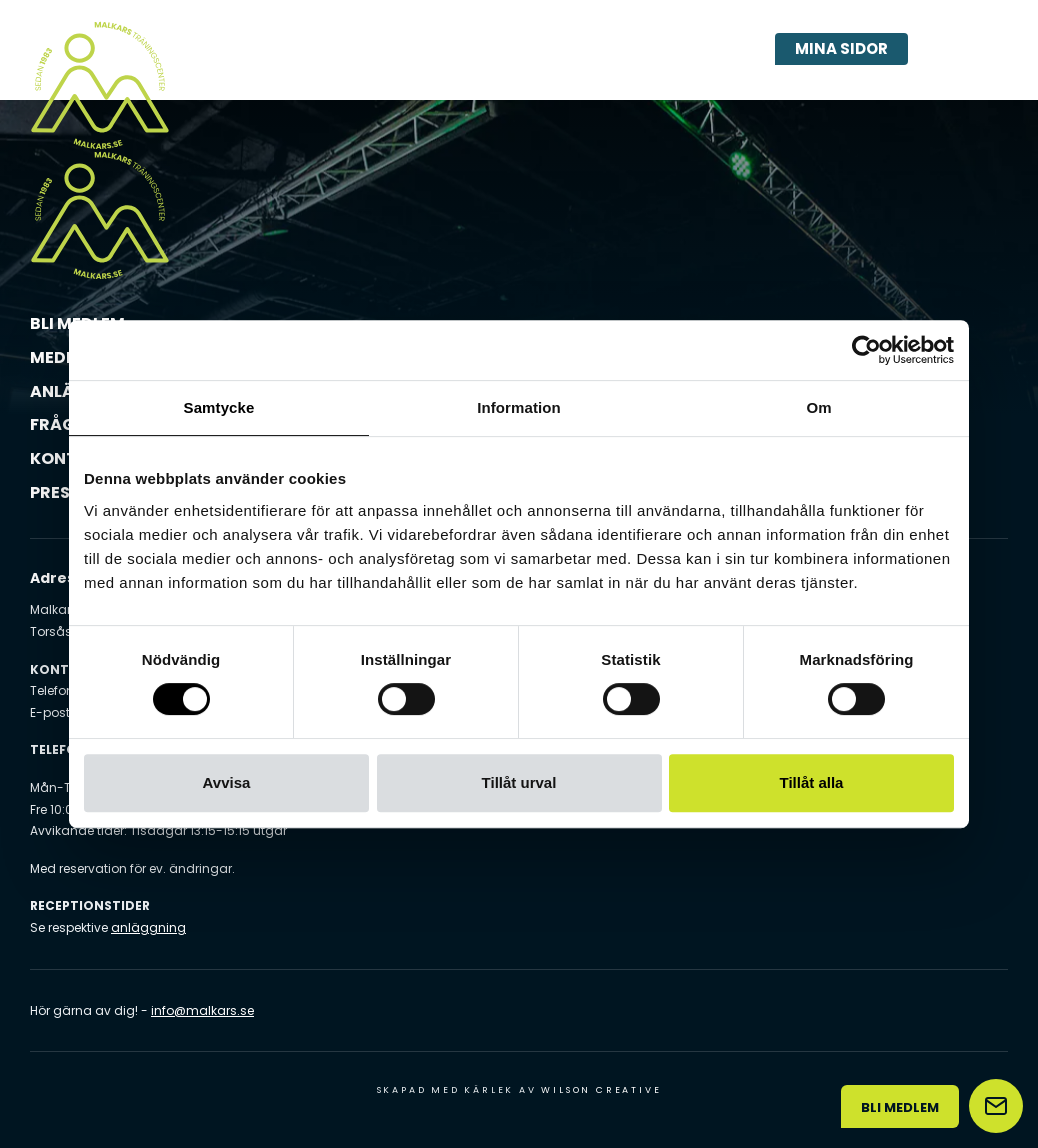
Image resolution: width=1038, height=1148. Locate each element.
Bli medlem (900, 1107)
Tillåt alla (812, 782)
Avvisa (227, 782)
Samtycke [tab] (219, 407)
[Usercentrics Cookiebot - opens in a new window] (866, 350)
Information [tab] (519, 407)
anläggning (148, 927)
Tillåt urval (519, 782)
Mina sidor (841, 48)
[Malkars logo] (100, 85)
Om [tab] (818, 407)
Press (55, 492)
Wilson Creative (601, 1090)
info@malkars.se (202, 1010)
